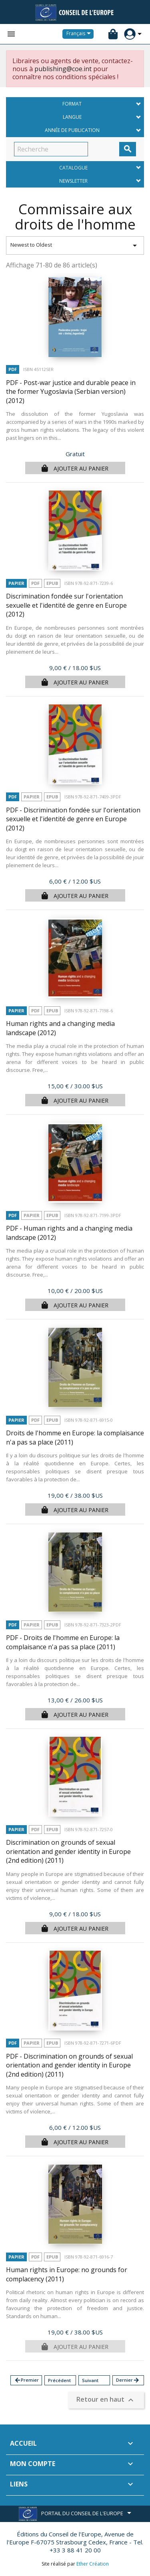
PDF (12, 369)
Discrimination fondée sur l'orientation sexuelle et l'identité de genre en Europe (66, 605)
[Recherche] (51, 149)
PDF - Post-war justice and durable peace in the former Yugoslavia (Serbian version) (71, 391)
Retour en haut (106, 2400)
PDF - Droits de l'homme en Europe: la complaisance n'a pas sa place (63, 1642)
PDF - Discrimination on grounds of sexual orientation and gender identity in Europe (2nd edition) (69, 2065)
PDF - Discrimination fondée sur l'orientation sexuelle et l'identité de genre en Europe (73, 819)
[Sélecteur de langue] (80, 34)
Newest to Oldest (75, 245)
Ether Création (92, 2563)
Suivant (90, 2380)
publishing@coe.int (63, 68)
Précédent (59, 2380)
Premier (26, 2380)
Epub (52, 583)
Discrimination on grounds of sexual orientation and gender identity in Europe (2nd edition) (68, 1851)
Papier (16, 583)
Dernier (128, 2380)
